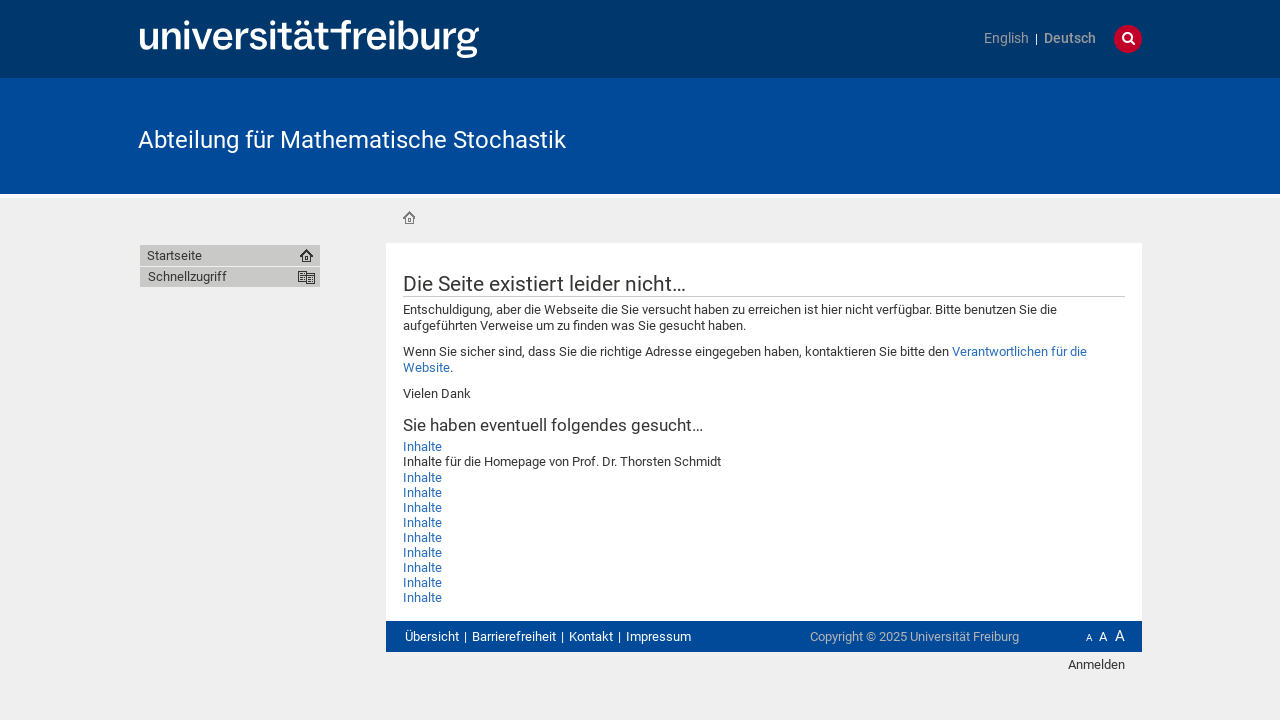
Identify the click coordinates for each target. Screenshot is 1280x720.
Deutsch (1070, 38)
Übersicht (432, 636)
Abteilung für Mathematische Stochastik (352, 140)
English (1006, 38)
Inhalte (422, 446)
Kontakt (591, 636)
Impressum (658, 636)
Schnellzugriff (187, 276)
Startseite (409, 218)
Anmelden (1096, 664)
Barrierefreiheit (514, 636)
